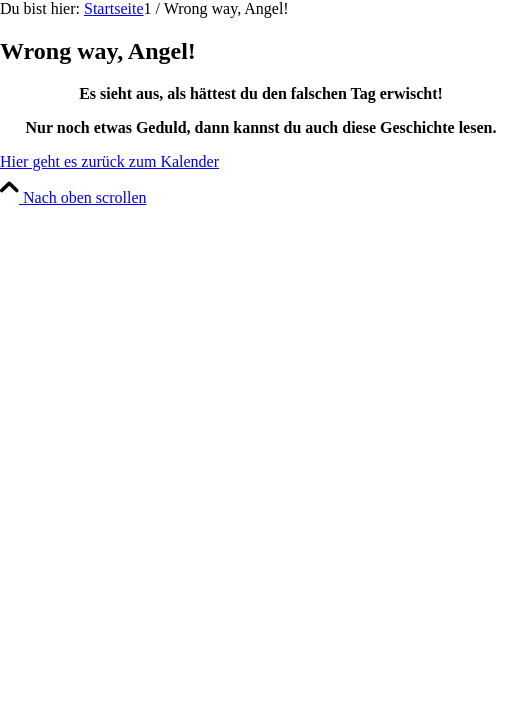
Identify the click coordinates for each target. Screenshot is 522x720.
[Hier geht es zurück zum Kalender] (109, 161)
